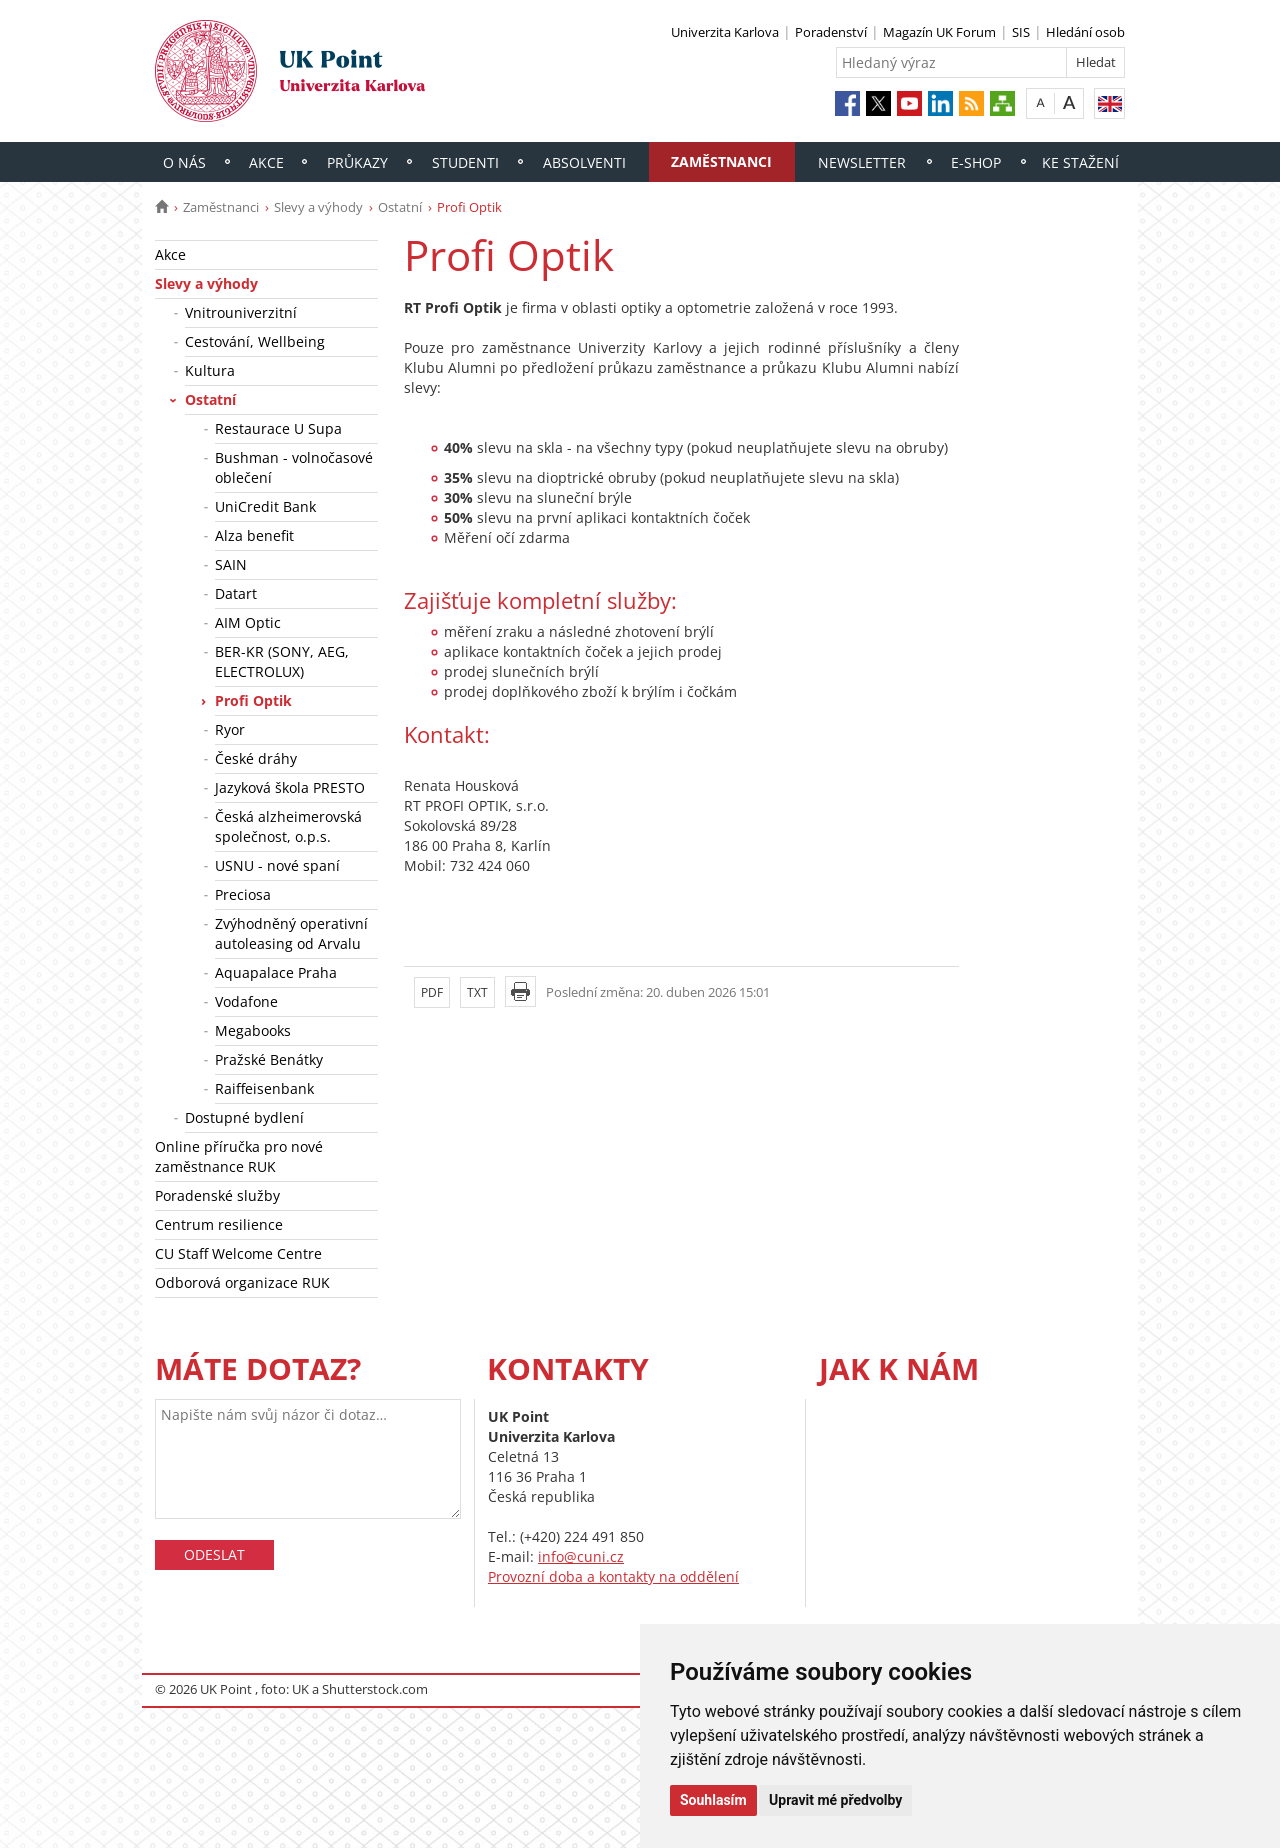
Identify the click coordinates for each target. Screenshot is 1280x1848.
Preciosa (243, 894)
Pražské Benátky (269, 1059)
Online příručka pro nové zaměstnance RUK (239, 1156)
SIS (1021, 32)
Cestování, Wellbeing (255, 341)
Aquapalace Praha (276, 972)
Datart (236, 593)
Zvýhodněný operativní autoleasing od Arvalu (291, 933)
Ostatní (400, 207)
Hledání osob (1085, 32)
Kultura (210, 370)
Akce (266, 162)
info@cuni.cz (581, 1556)
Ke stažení (1080, 162)
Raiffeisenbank (264, 1088)
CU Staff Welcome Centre (238, 1253)
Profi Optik (253, 700)
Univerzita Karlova (725, 32)
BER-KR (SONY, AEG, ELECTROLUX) (282, 661)
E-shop (976, 162)
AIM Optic (248, 622)
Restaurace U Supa (278, 428)
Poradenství (831, 32)
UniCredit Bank (265, 506)
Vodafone (246, 1001)
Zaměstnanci (721, 161)
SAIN (231, 564)
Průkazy (357, 162)
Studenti (465, 162)
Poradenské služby (217, 1195)
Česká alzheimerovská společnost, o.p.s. (288, 826)
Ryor (230, 729)
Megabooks (253, 1030)
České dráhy (256, 758)
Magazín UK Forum (939, 32)
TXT (477, 992)
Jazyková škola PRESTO (290, 787)
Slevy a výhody (318, 207)
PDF (432, 992)
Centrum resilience (219, 1224)
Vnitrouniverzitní (241, 312)
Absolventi (584, 162)
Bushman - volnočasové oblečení (294, 467)
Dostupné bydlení (244, 1117)
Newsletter (862, 162)
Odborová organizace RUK (242, 1282)
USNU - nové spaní (277, 865)
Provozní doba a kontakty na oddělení (613, 1576)
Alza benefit (254, 535)
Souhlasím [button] (713, 1800)
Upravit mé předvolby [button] (835, 1800)
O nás (184, 162)
